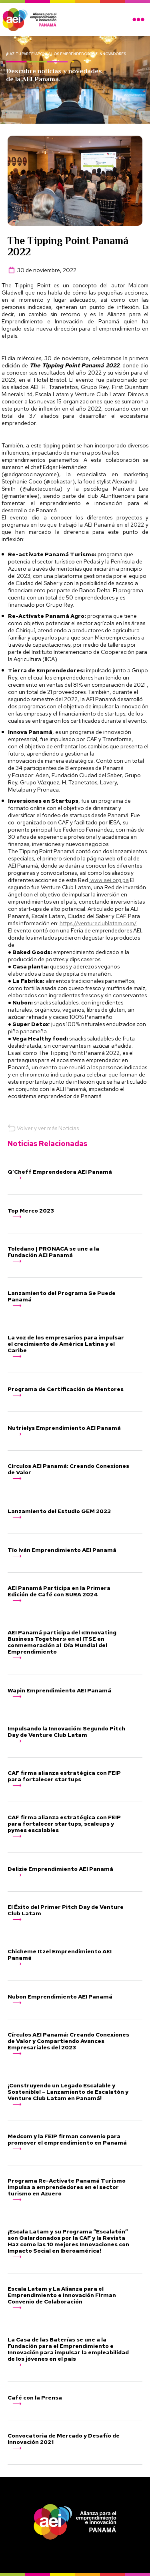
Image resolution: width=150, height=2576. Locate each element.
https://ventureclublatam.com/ (98, 923)
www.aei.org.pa (109, 880)
